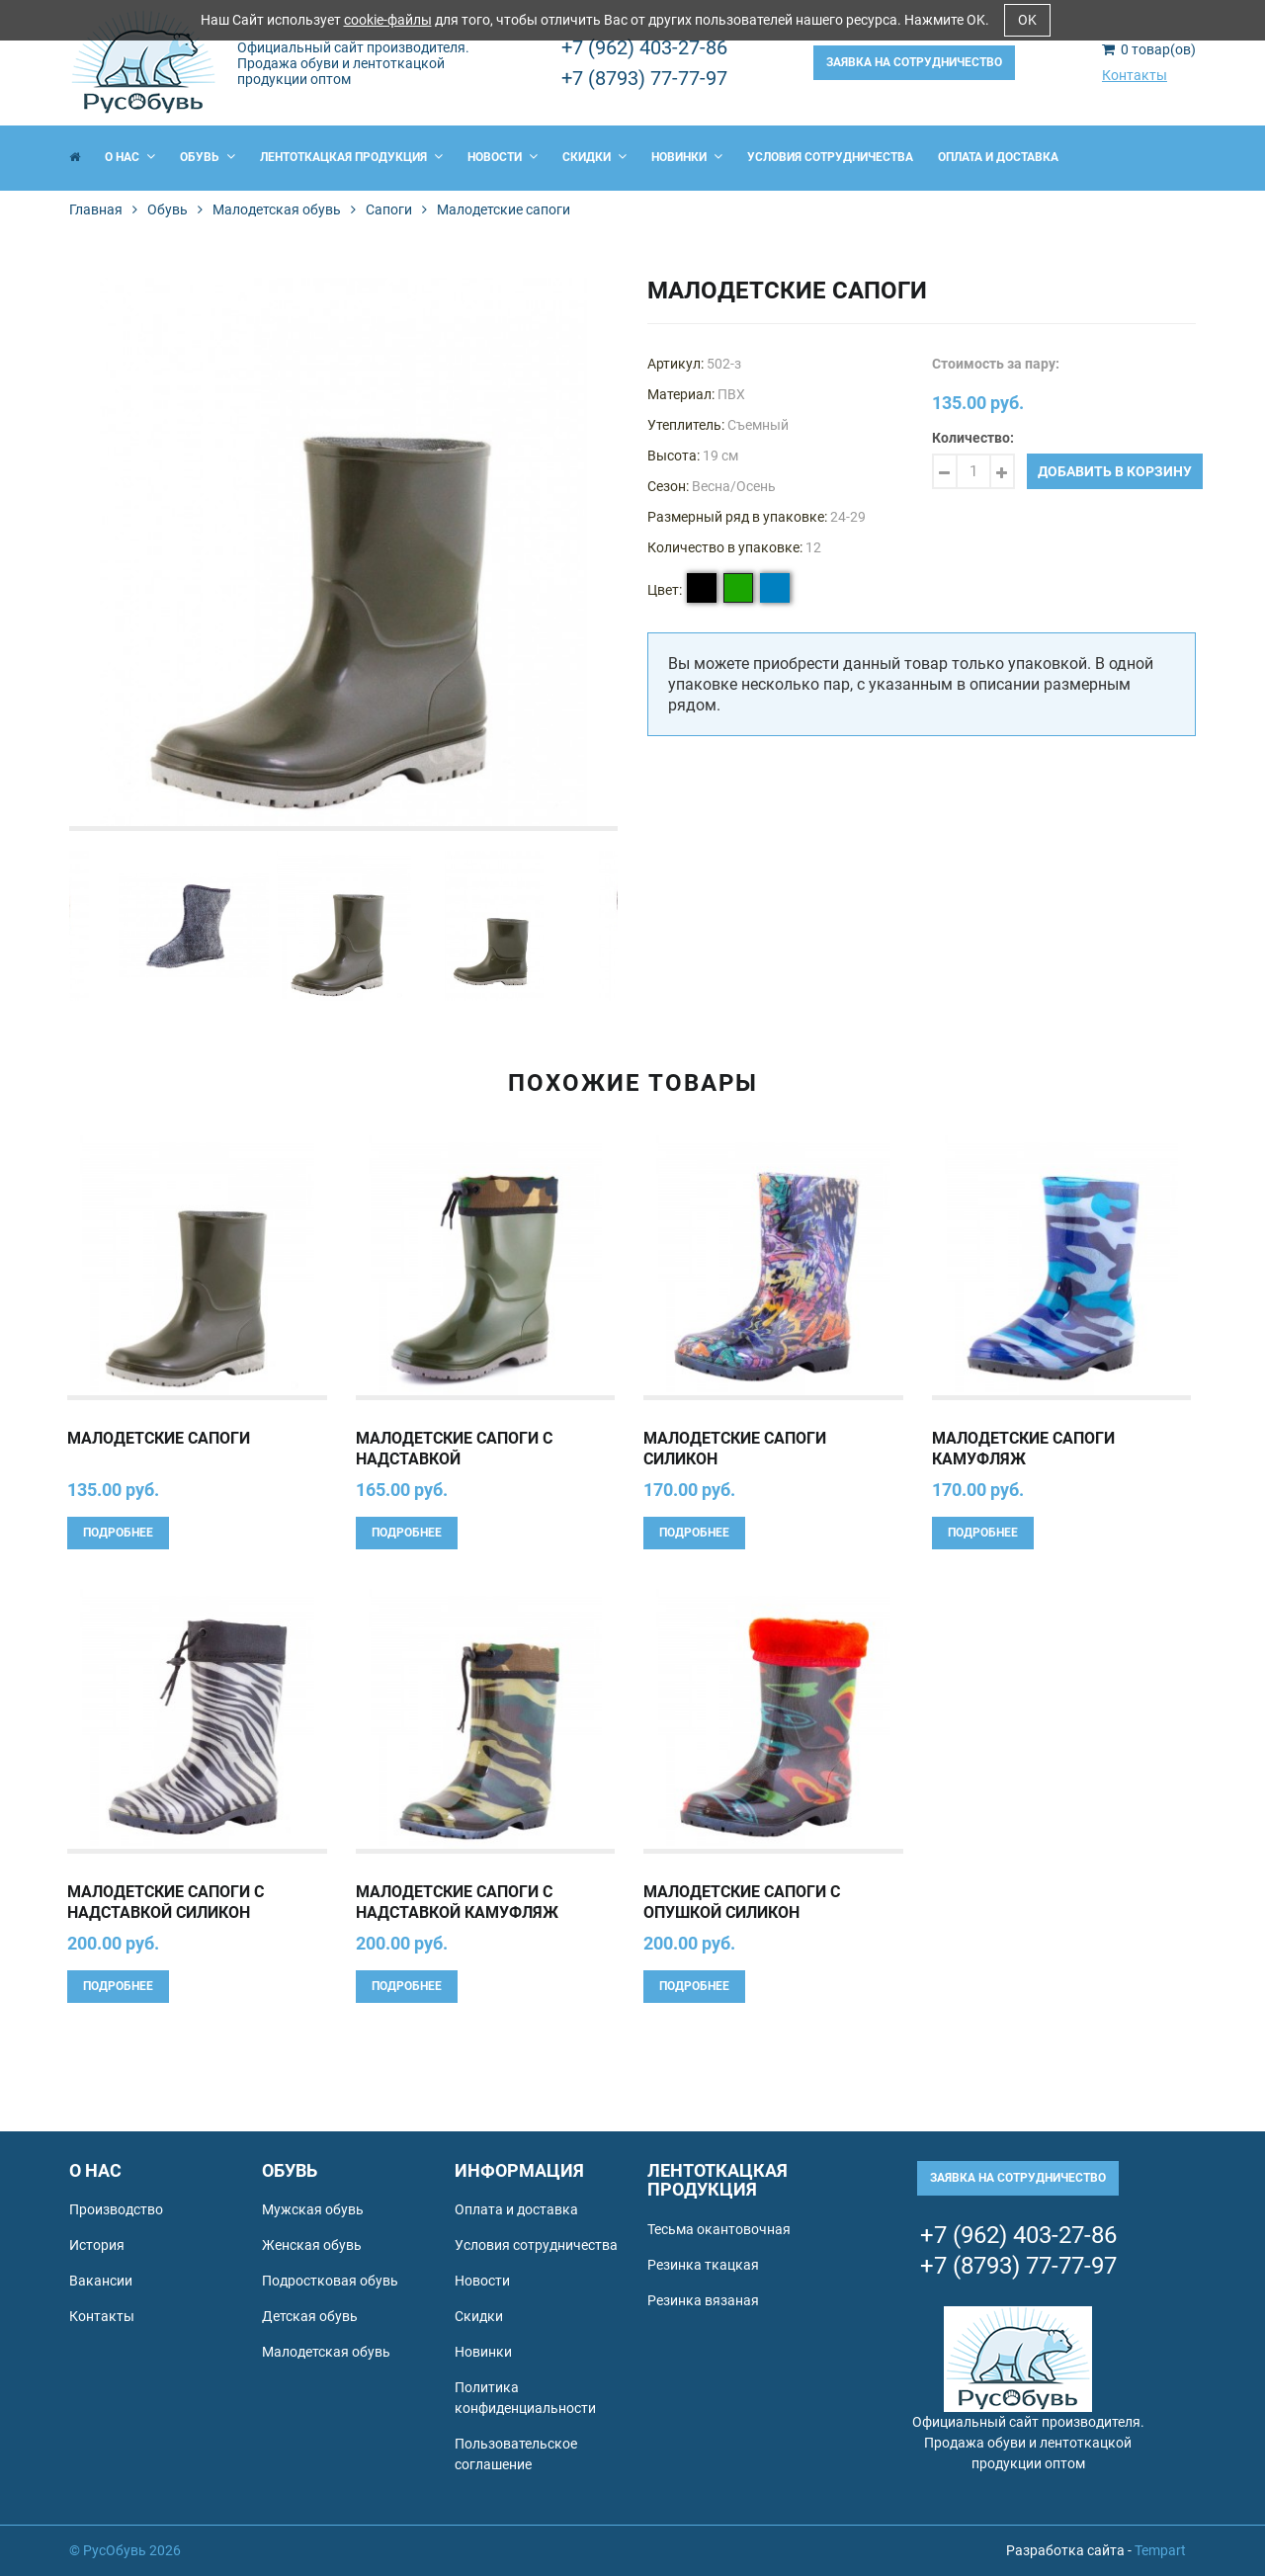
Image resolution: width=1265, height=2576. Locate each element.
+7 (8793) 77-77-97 (644, 78)
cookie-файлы (388, 20)
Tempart (1160, 2550)
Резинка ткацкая (703, 2265)
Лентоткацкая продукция (351, 157)
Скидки (594, 157)
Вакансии (100, 2280)
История (97, 2245)
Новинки (686, 157)
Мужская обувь (313, 2209)
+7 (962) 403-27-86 (644, 47)
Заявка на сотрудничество (914, 62)
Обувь (207, 157)
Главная (96, 209)
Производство (116, 2209)
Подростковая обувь (330, 2280)
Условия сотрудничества (830, 157)
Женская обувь (312, 2245)
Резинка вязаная (703, 2300)
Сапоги (389, 209)
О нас (130, 157)
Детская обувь (310, 2316)
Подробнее (118, 1532)
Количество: (973, 438)
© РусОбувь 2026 (125, 2550)
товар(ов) (1149, 49)
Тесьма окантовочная (719, 2229)
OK (1027, 20)
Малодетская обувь (276, 209)
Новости (502, 157)
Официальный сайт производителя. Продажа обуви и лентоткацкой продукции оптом (353, 63)
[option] (343, 552)
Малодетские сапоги (158, 1438)
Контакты (1134, 75)
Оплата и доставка (998, 157)
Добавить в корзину (1115, 471)
